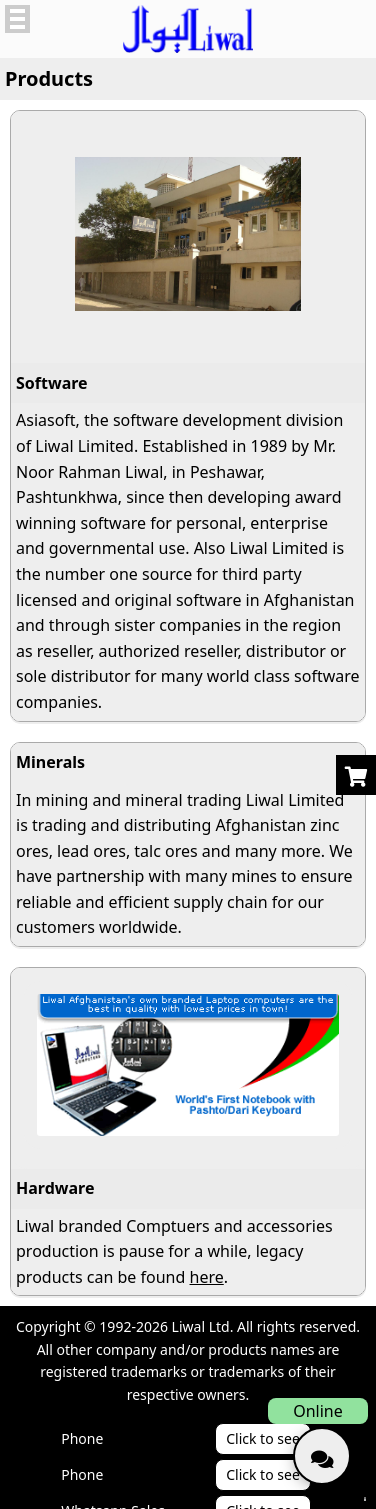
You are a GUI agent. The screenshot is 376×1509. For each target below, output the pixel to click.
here (207, 1277)
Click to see (263, 1438)
